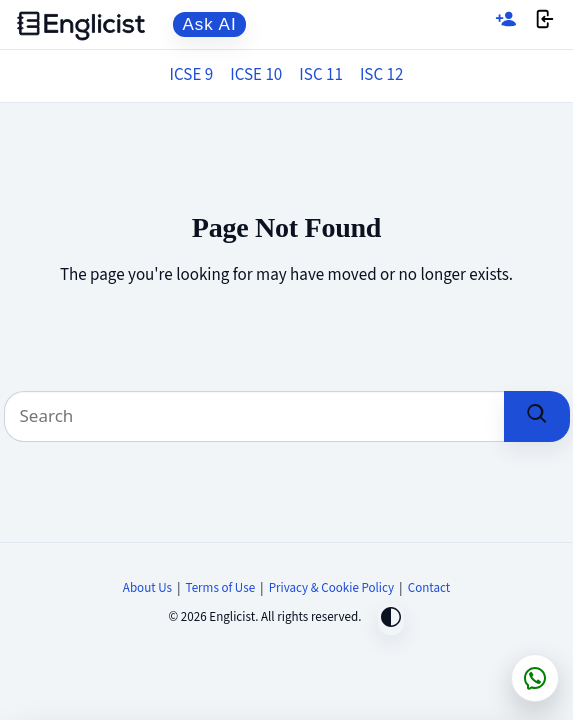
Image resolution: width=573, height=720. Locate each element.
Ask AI (210, 24)
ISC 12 (382, 75)
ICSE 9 (192, 75)
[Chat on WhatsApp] (535, 678)
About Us (147, 588)
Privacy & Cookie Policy (332, 588)
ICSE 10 (256, 75)
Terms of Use (221, 588)
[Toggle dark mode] (391, 619)
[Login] (545, 24)
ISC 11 (321, 75)
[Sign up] (506, 24)
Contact (429, 588)
